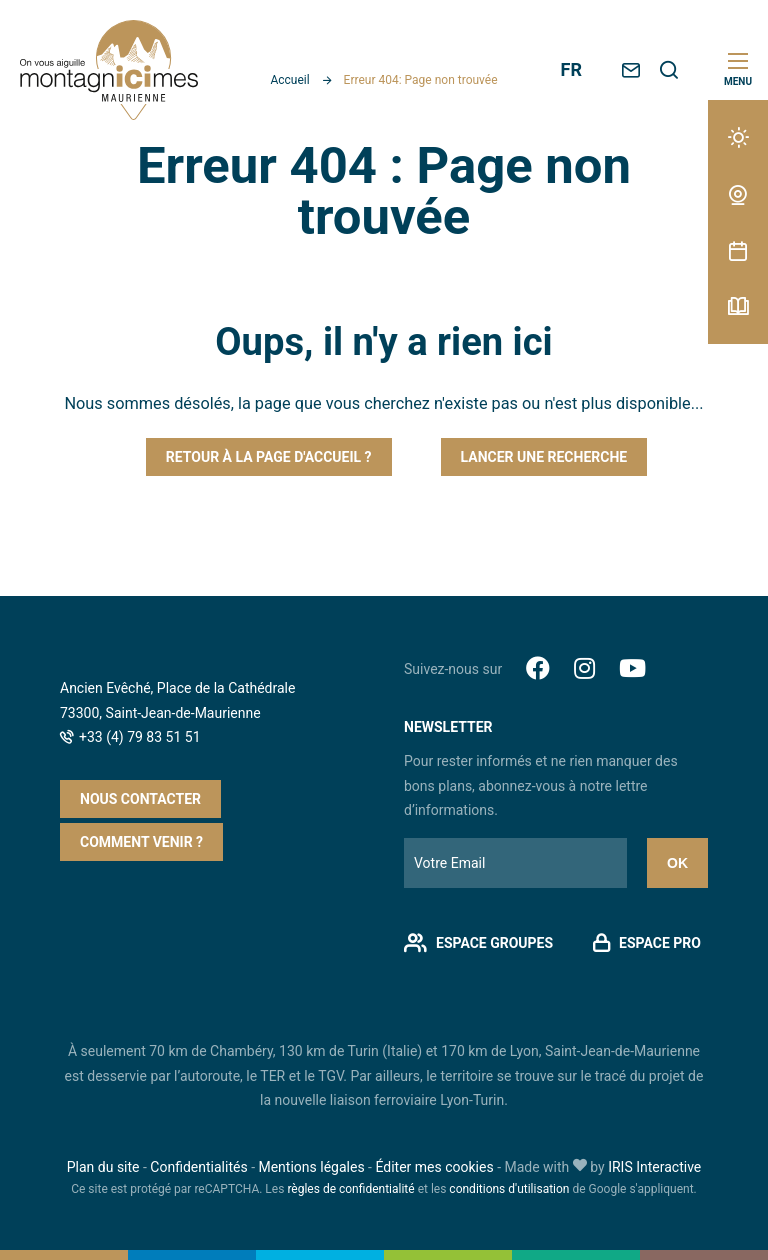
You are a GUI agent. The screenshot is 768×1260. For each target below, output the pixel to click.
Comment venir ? (141, 842)
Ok (677, 863)
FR (571, 69)
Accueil (289, 80)
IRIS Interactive (654, 1167)
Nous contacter (140, 799)
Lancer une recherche (544, 457)
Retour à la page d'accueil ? (269, 457)
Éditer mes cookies (434, 1167)
